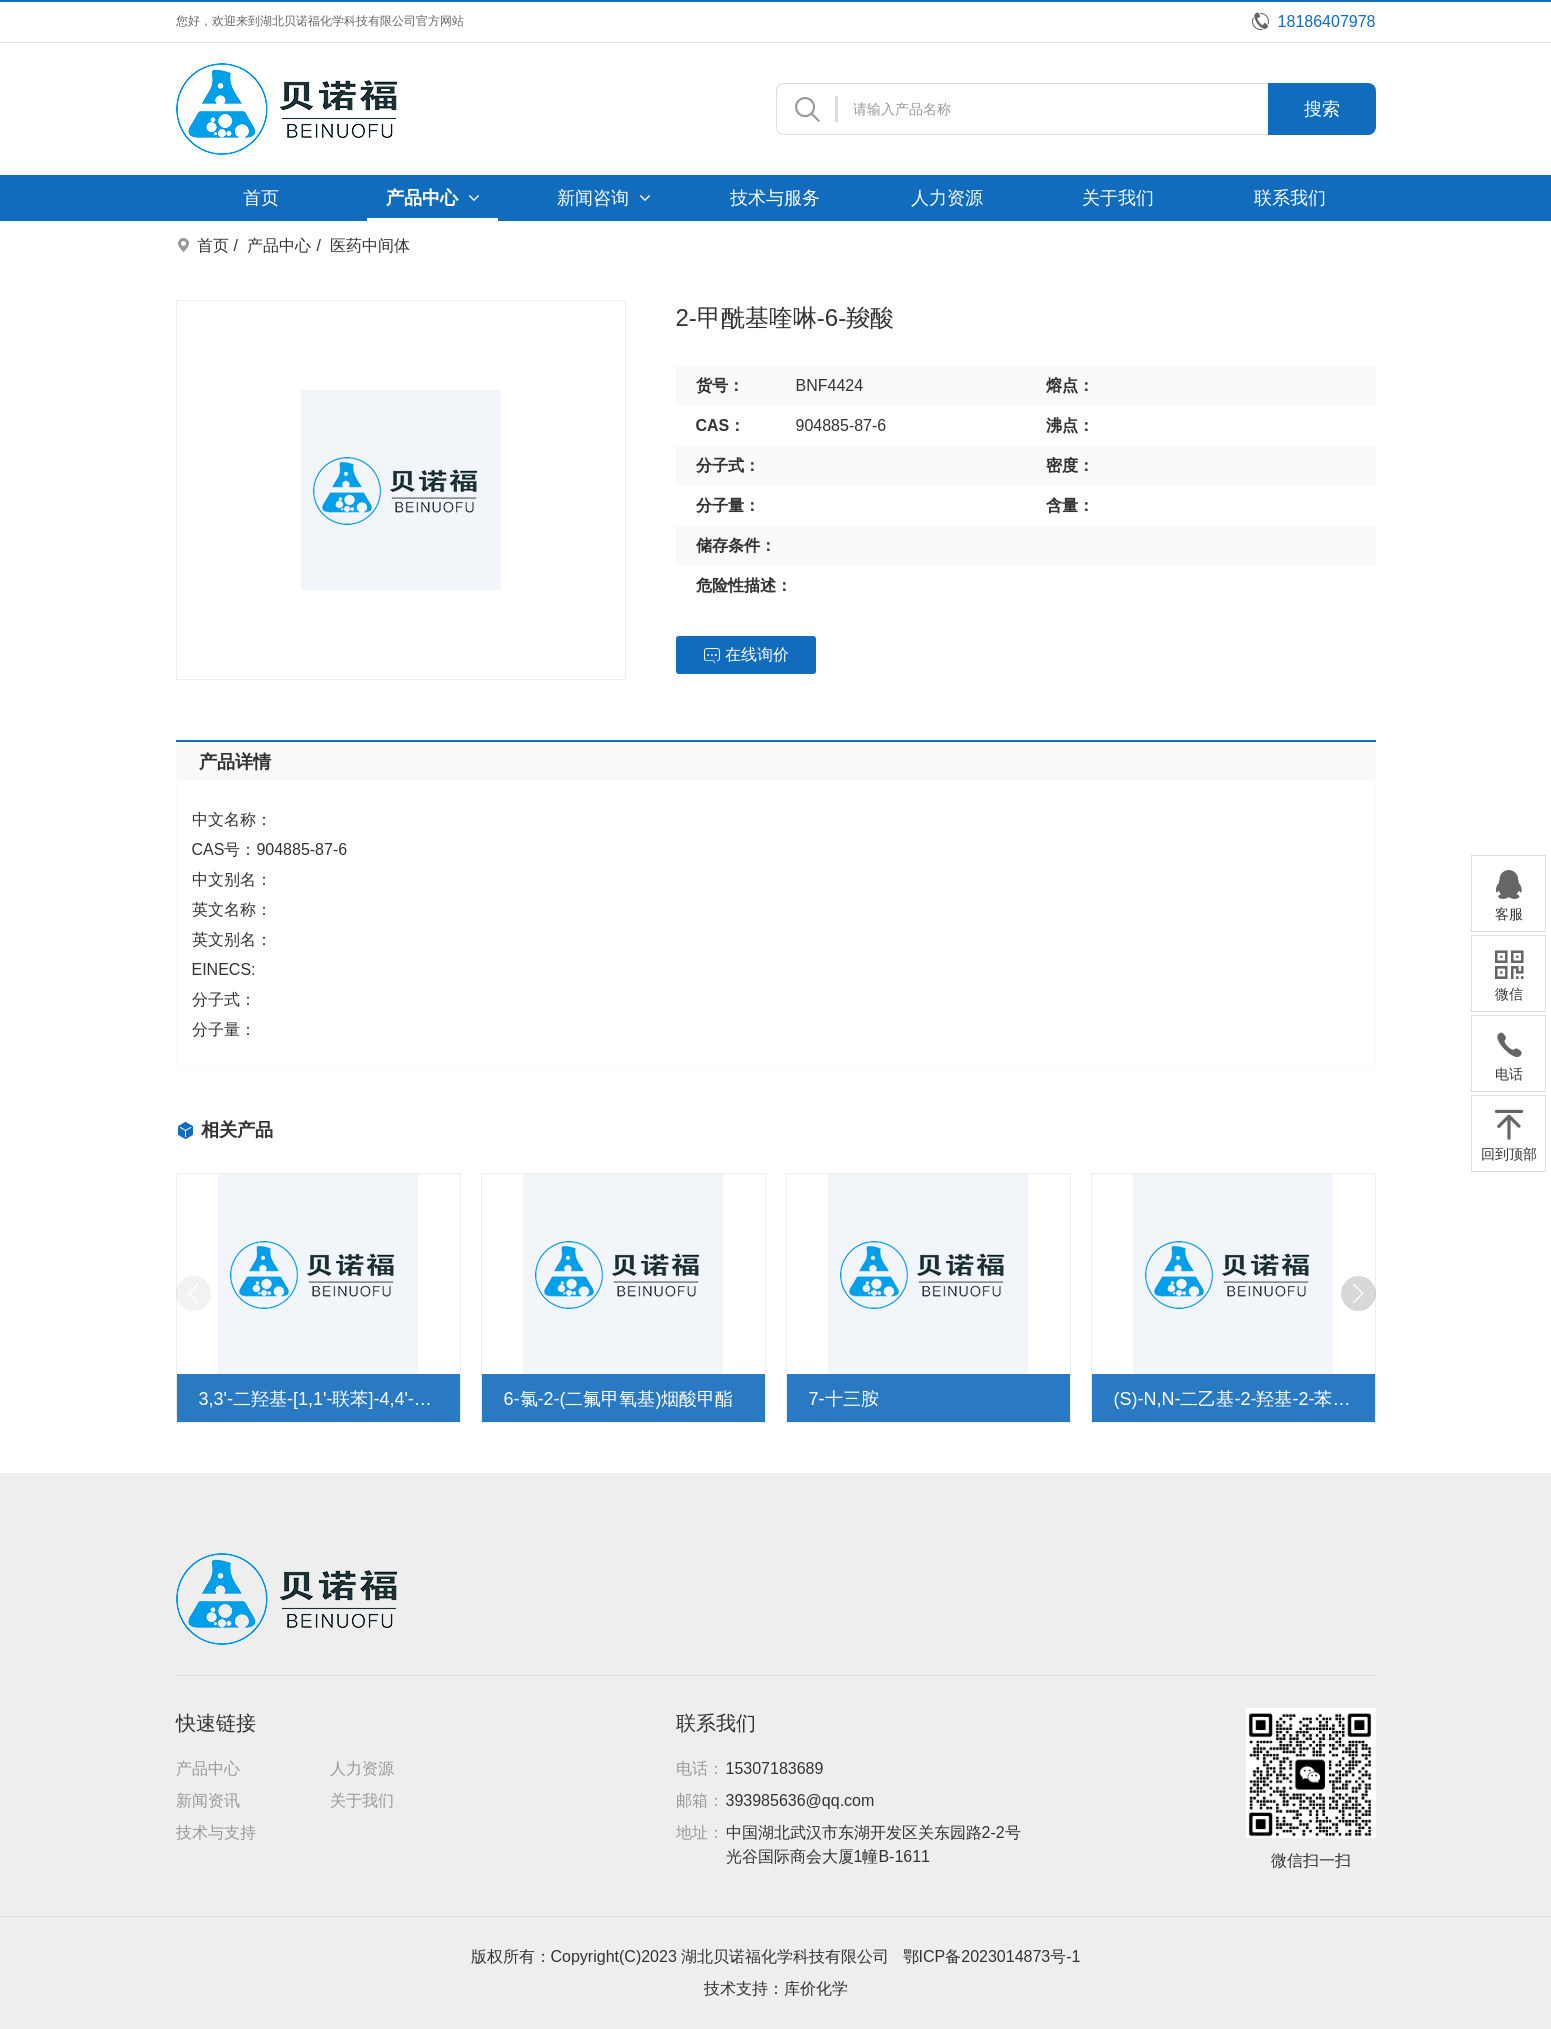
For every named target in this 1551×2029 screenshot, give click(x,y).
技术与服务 (775, 198)
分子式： (728, 465)
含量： (1070, 505)
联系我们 (1290, 198)
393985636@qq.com (800, 1800)
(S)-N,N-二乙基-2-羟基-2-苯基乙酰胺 (1233, 1399)
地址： (700, 1832)
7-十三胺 (844, 1399)
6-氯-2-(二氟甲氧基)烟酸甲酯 (619, 1399)
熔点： (1070, 385)
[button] (1358, 1293)
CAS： (721, 425)
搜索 (1322, 109)
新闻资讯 (208, 1800)
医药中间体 (370, 245)
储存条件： (736, 545)
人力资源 (947, 198)
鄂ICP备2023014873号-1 (992, 1956)
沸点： (1070, 425)
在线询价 (745, 655)
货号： (720, 385)
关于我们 (1118, 198)
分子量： (728, 505)
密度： (1070, 465)
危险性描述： (744, 585)
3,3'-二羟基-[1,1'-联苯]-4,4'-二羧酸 (318, 1399)
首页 (261, 198)
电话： (700, 1768)
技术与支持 (216, 1832)
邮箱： (700, 1800)
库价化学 (816, 1988)
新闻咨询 (604, 198)
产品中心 (433, 198)
